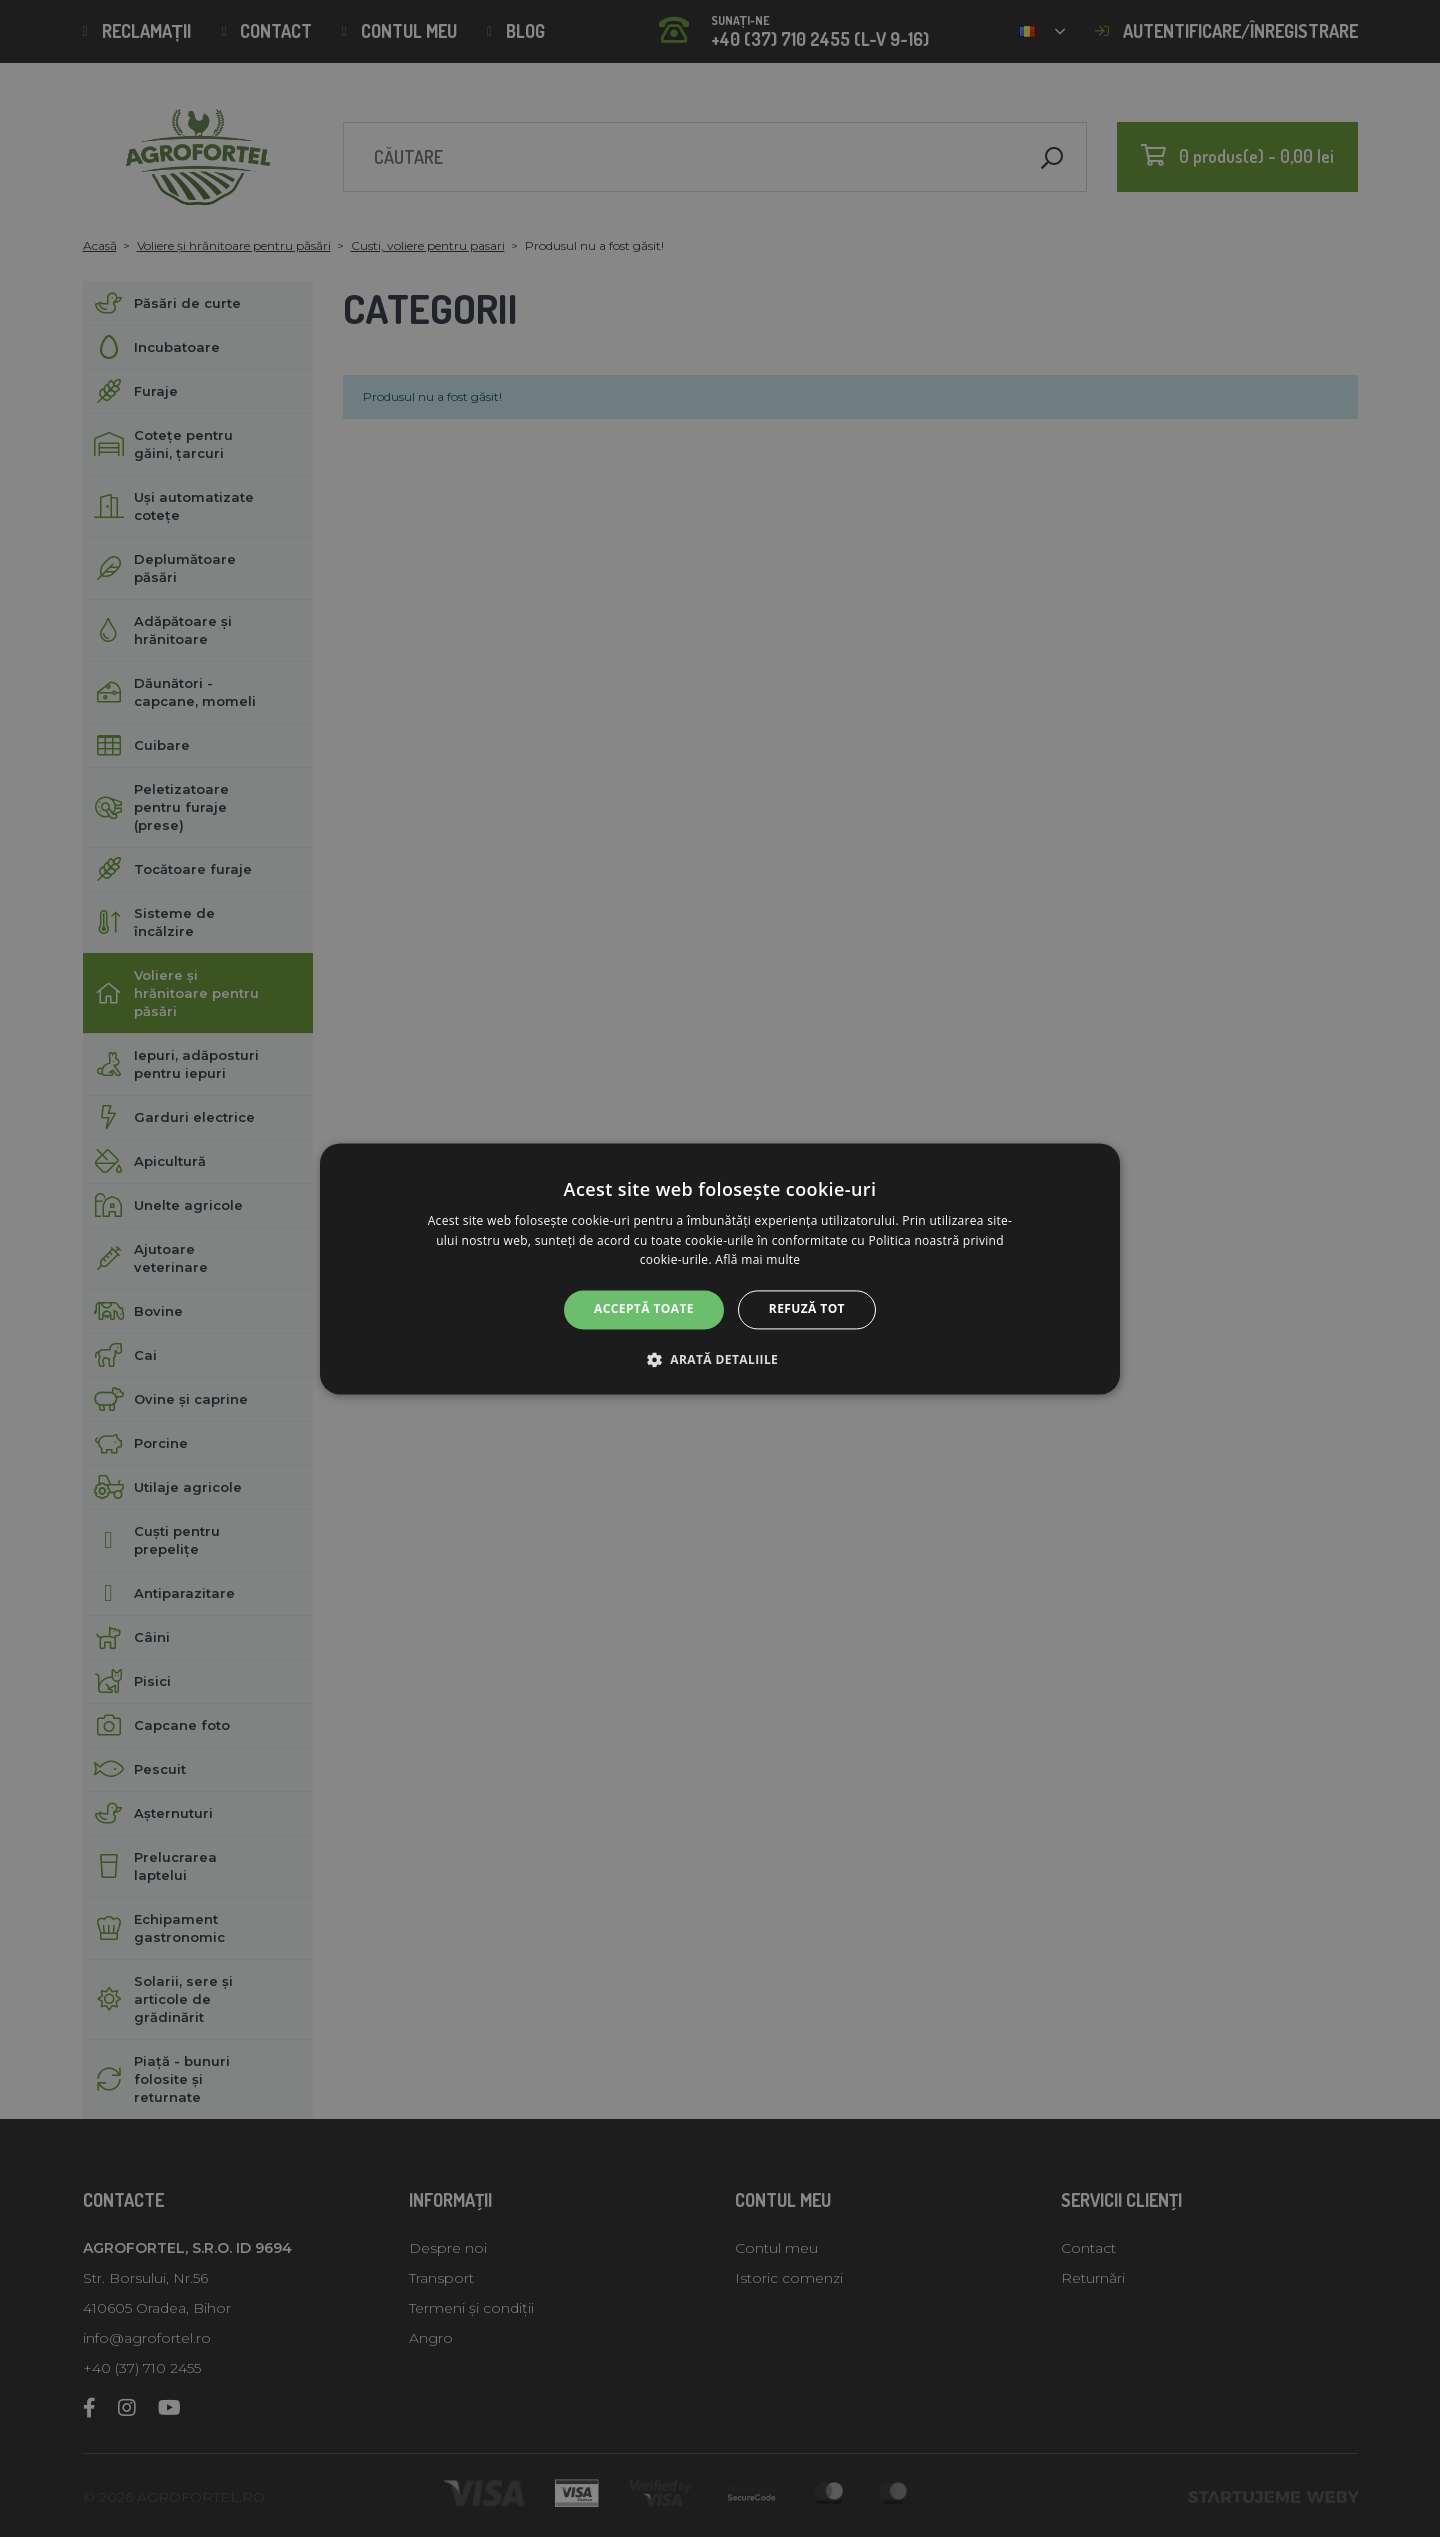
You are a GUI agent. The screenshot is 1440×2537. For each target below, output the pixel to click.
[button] (720, 1359)
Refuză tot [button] (807, 1309)
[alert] (720, 1268)
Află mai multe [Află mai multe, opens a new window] (757, 1260)
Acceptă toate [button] (644, 1309)
